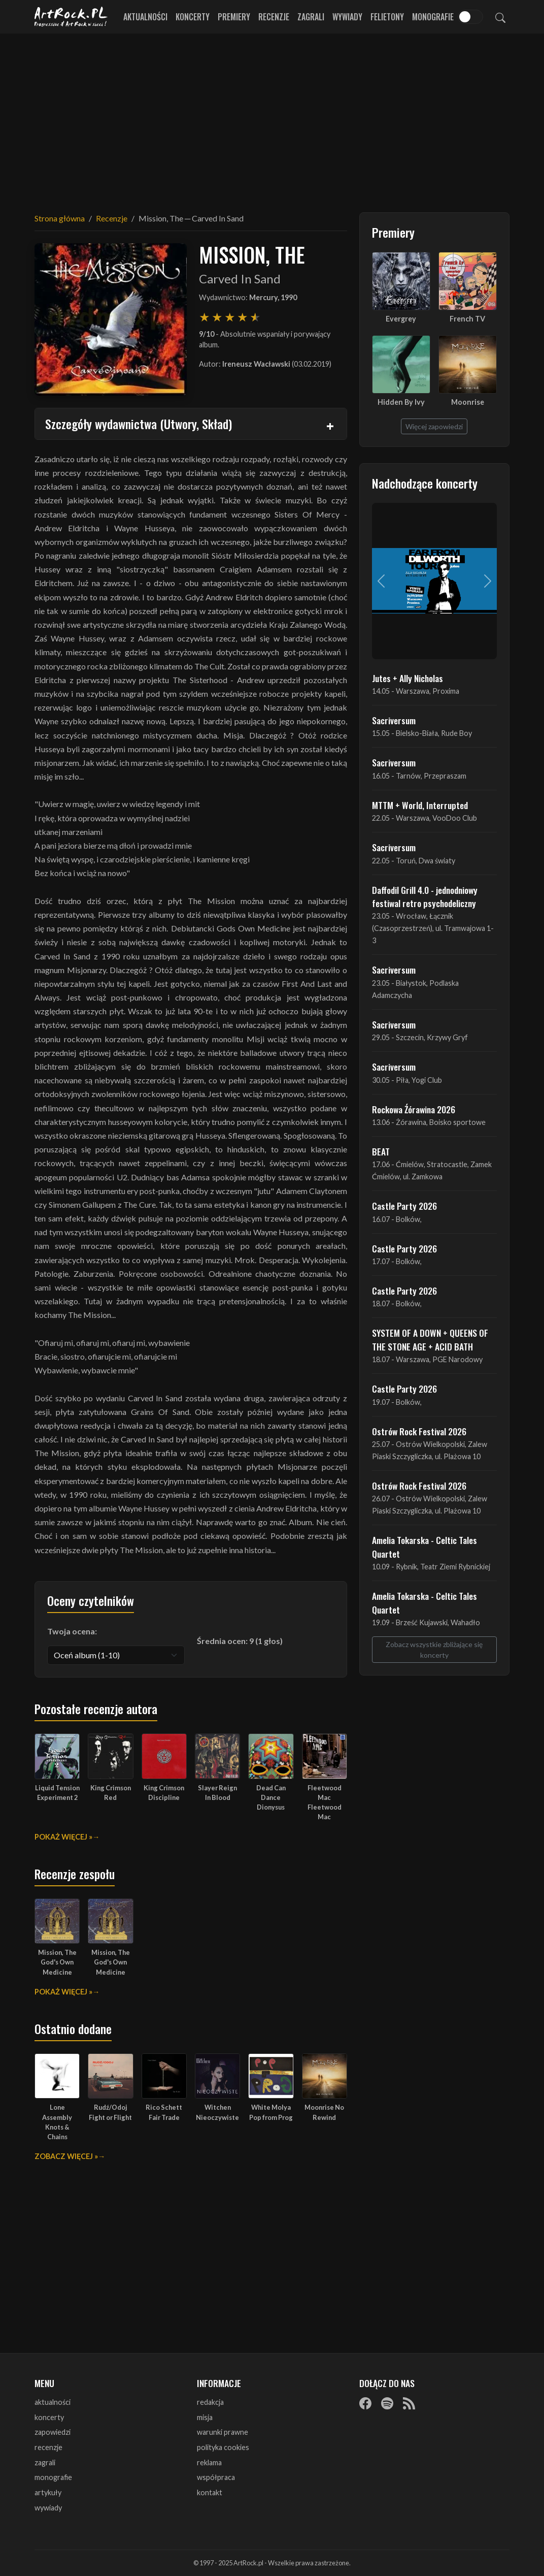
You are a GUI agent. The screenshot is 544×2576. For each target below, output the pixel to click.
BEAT (381, 1151)
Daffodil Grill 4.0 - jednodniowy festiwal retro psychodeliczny (425, 896)
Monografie (433, 17)
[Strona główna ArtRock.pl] (71, 16)
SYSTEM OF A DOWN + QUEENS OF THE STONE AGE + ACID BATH (430, 1339)
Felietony (387, 17)
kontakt (209, 2492)
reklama (209, 2462)
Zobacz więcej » (66, 2156)
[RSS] (409, 2403)
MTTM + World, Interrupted (420, 805)
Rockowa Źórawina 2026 (413, 1109)
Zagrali (310, 17)
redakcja (210, 2402)
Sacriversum (394, 720)
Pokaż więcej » (63, 1836)
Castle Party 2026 (404, 1205)
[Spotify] (387, 2403)
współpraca (216, 2477)
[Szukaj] (500, 17)
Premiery (234, 17)
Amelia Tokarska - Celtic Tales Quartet (424, 1546)
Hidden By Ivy (401, 402)
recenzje (48, 2447)
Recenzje (273, 17)
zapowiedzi (53, 2432)
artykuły (48, 2492)
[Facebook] (365, 2403)
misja (205, 2417)
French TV (467, 318)
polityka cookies (223, 2447)
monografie (53, 2477)
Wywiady (347, 17)
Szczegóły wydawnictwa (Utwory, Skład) (138, 423)
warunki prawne (222, 2432)
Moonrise (467, 402)
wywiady (48, 2507)
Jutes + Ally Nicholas (407, 678)
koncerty (49, 2417)
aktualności (53, 2402)
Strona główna (60, 218)
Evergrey (401, 318)
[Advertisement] (272, 117)
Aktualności (145, 17)
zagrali (45, 2462)
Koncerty (193, 17)
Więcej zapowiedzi (434, 426)
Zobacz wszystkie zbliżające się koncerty (434, 1649)
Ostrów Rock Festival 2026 (419, 1431)
